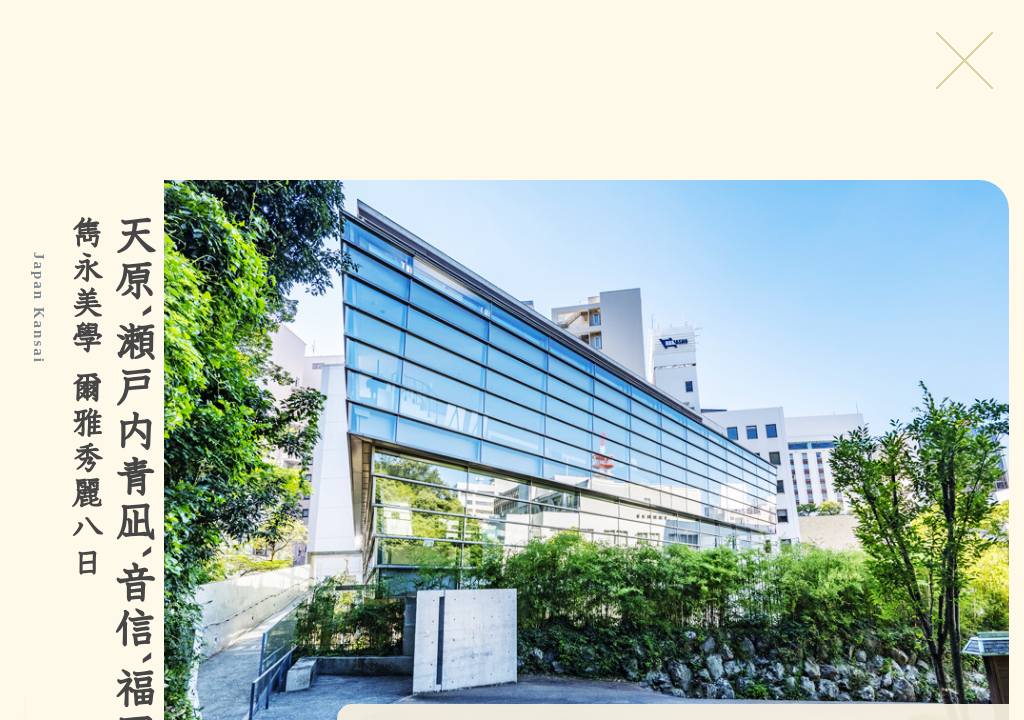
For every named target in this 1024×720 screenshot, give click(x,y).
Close (964, 60)
